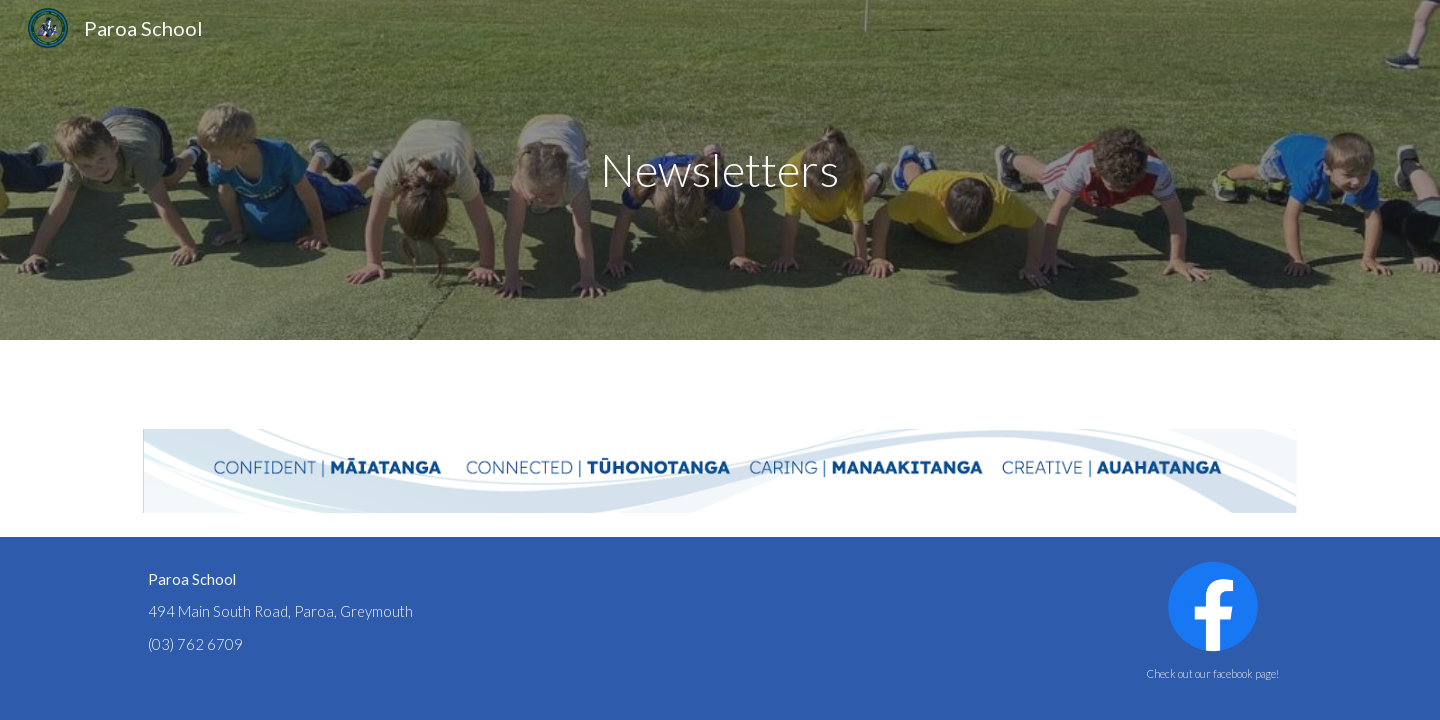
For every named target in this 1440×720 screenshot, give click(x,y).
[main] (720, 170)
